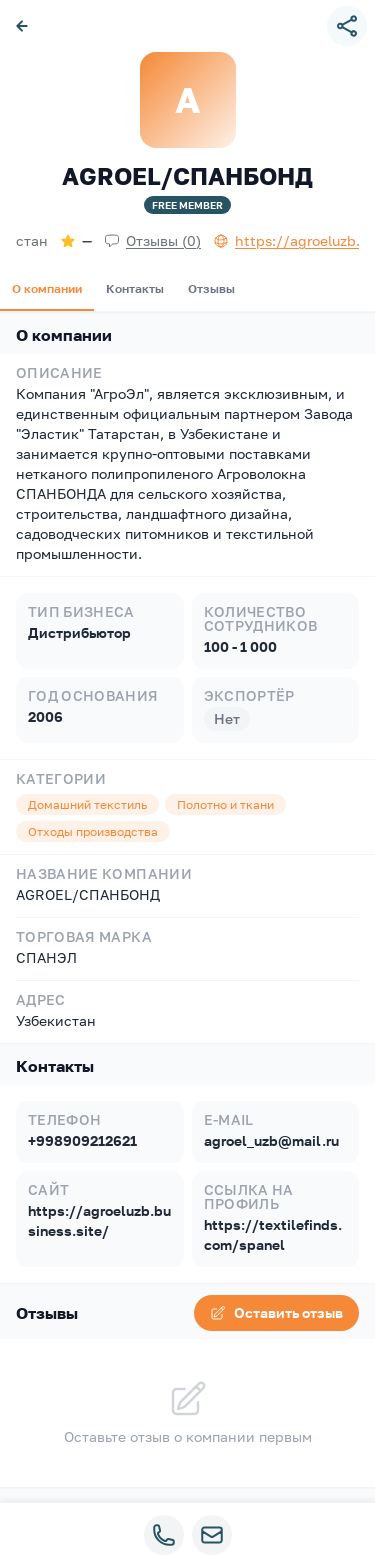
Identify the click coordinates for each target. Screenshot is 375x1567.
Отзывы (211, 288)
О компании (47, 288)
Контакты (135, 288)
